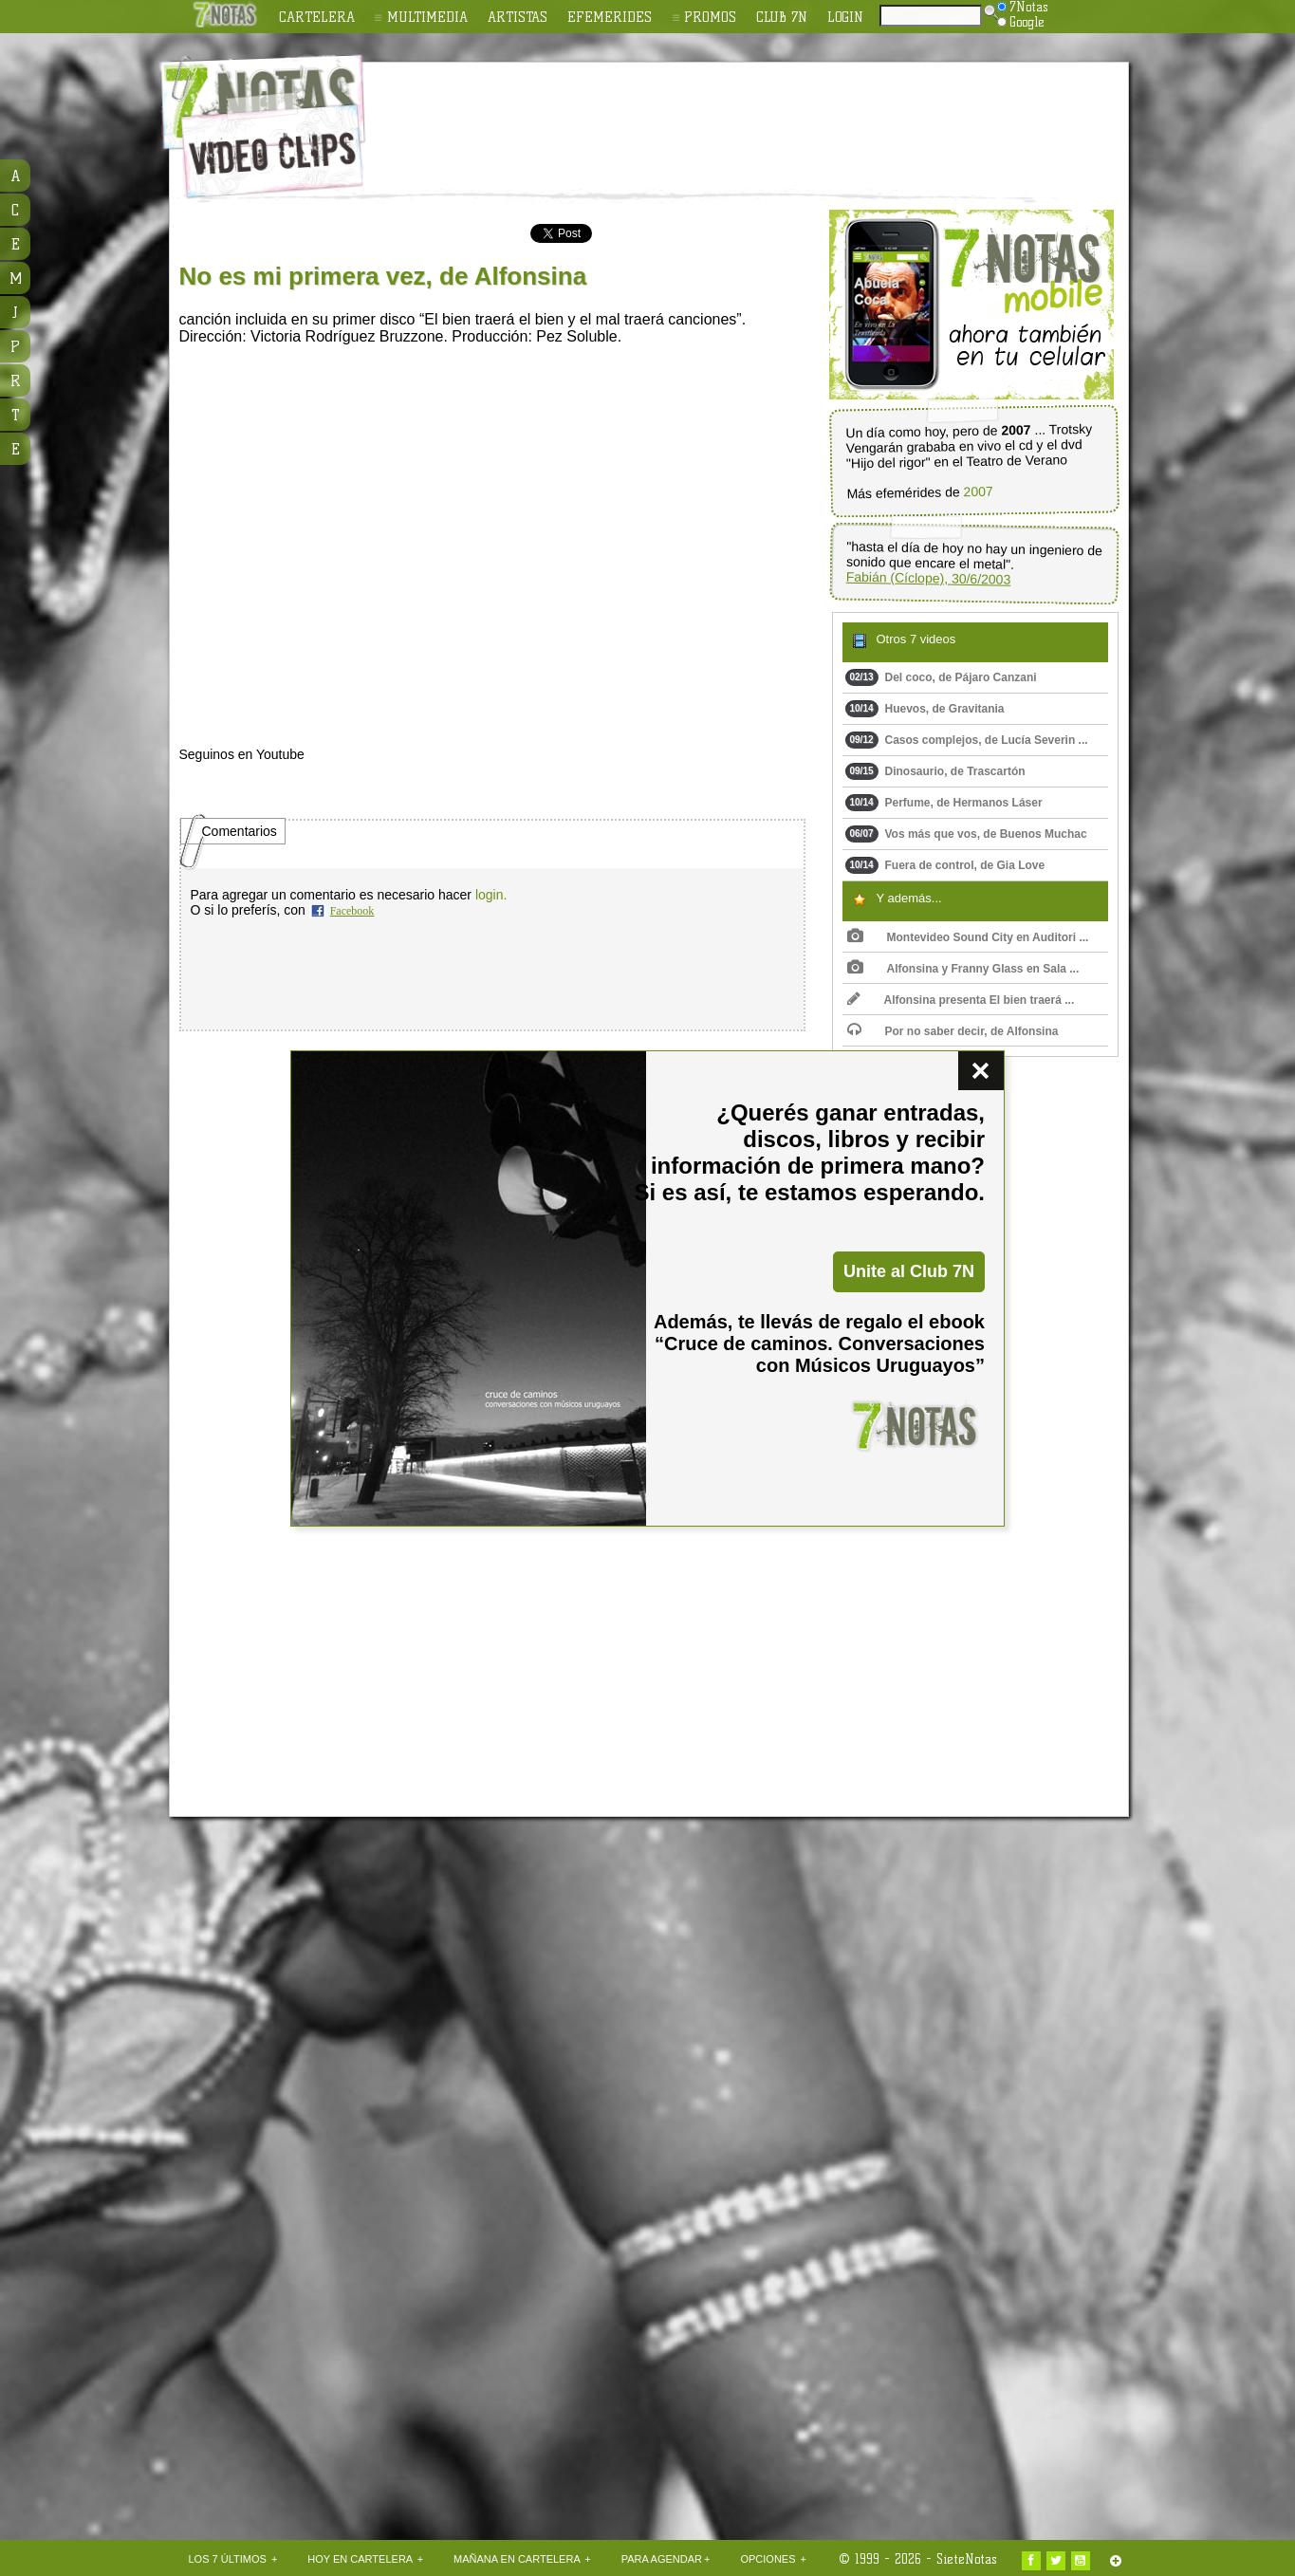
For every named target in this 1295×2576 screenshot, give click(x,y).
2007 (977, 492)
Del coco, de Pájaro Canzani (941, 677)
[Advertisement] (771, 115)
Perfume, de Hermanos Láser (944, 802)
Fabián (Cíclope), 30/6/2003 (927, 578)
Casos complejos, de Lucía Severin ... (966, 740)
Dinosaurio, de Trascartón (935, 771)
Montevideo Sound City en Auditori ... (968, 937)
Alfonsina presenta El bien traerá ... (961, 1000)
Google (1021, 21)
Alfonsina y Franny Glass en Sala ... (963, 968)
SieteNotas (966, 2559)
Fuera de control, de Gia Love (945, 865)
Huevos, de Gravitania (925, 708)
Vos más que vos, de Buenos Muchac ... (966, 837)
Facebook (352, 910)
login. (491, 894)
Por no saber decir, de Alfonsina (953, 1031)
